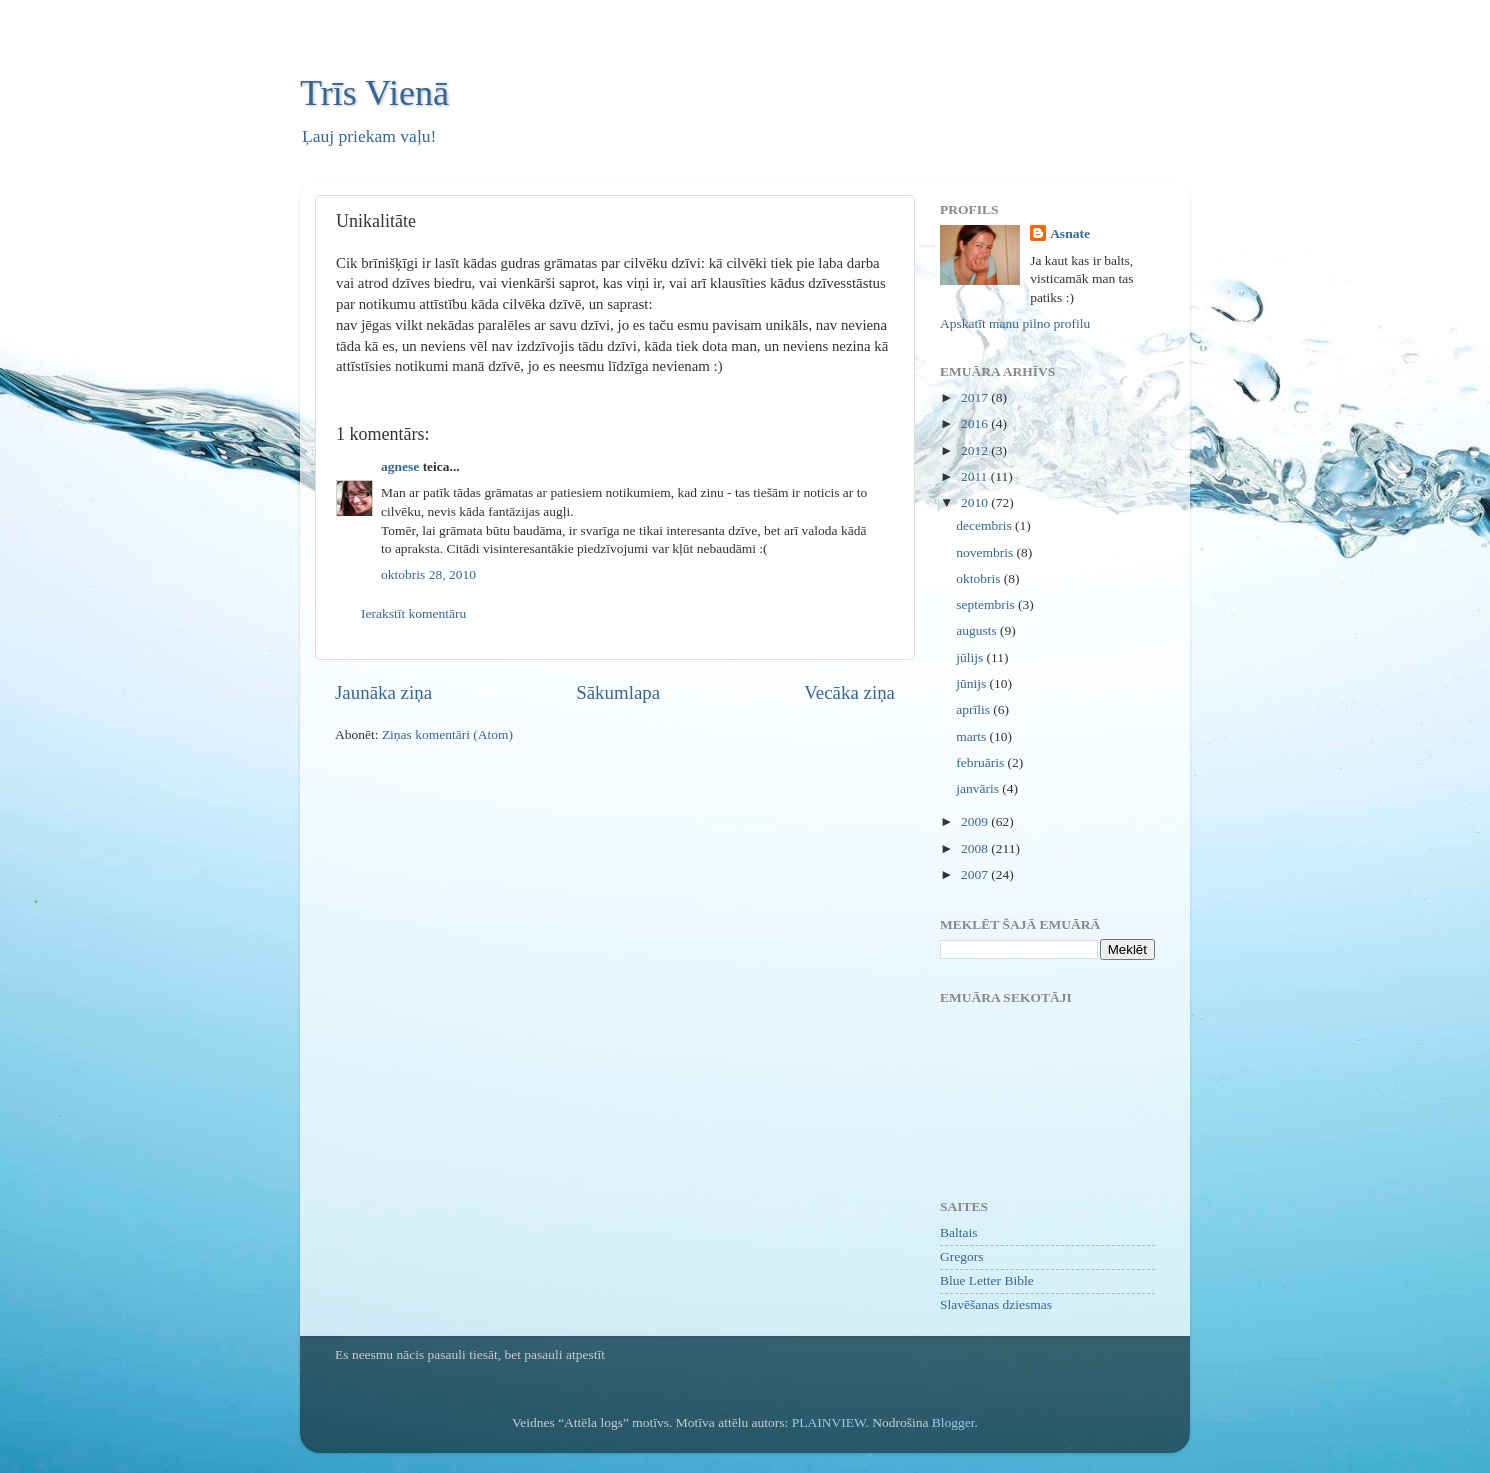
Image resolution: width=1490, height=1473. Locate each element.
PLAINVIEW (829, 1422)
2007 (976, 874)
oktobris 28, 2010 (428, 574)
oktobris (980, 578)
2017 (976, 397)
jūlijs (971, 657)
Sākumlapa (618, 692)
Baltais (959, 1232)
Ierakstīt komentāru (413, 613)
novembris (986, 552)
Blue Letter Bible (987, 1280)
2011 (976, 476)
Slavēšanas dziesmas (996, 1304)
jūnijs (972, 683)
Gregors (962, 1256)
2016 (976, 423)
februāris (981, 762)
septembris (987, 604)
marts (972, 736)
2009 (976, 821)
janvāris (979, 788)
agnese (400, 466)
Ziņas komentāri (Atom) (447, 734)
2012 (976, 450)
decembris (985, 525)
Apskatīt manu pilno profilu (1015, 323)
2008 (976, 848)
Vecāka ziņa (849, 692)
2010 (976, 502)
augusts (978, 630)
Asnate (1070, 233)
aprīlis (974, 709)
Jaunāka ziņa (383, 692)
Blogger (953, 1422)
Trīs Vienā (374, 93)
